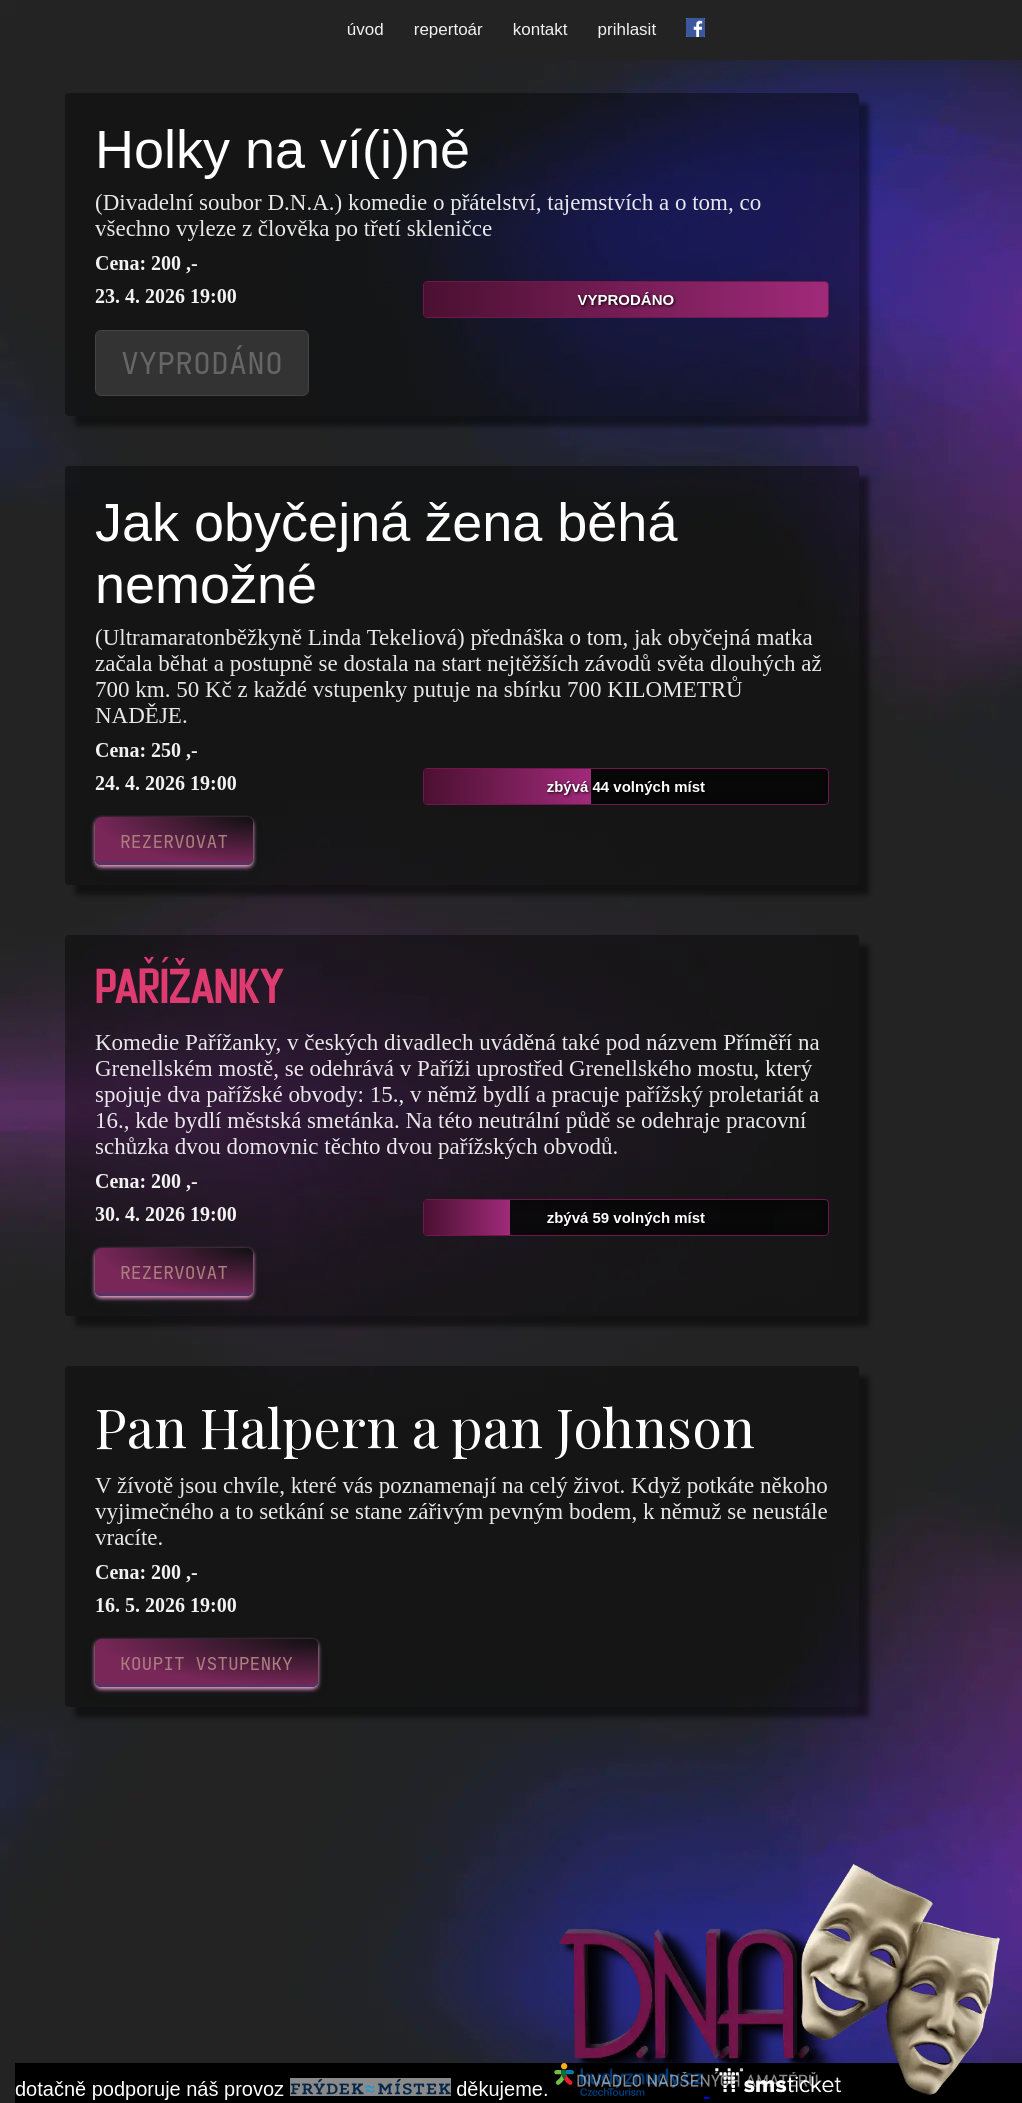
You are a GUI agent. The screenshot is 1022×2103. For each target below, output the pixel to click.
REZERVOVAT (174, 841)
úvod (365, 29)
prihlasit (627, 29)
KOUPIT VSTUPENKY (206, 1663)
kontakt (540, 29)
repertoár (448, 29)
